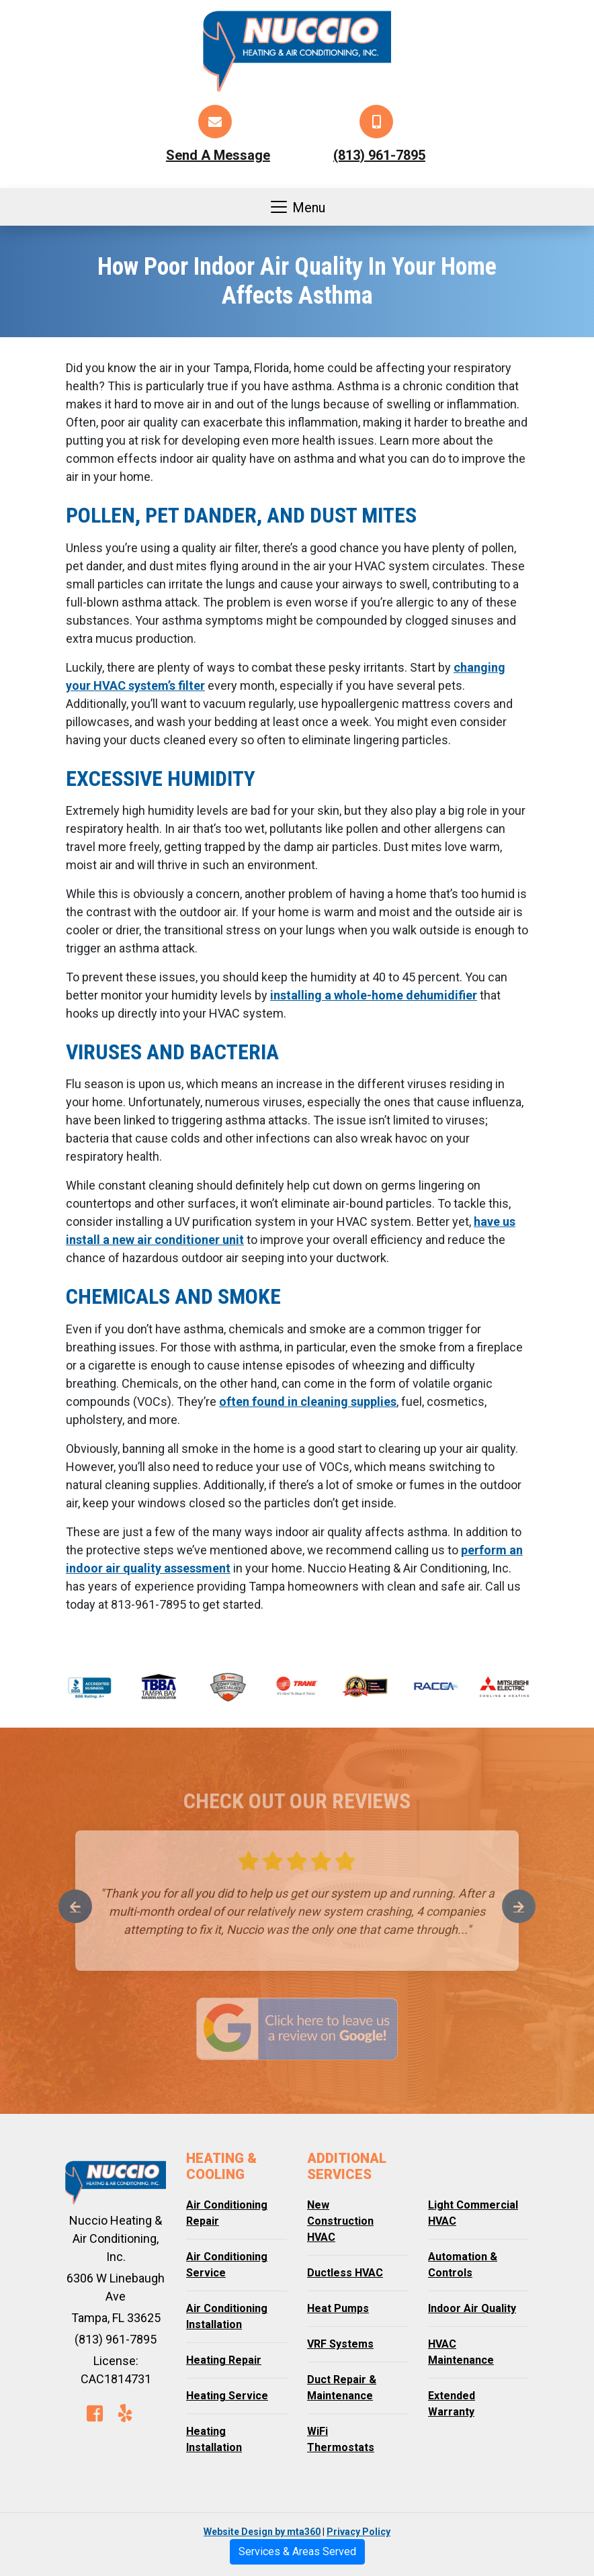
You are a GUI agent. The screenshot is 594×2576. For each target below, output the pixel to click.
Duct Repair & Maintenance (341, 2387)
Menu (297, 207)
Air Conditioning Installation (226, 2316)
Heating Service (227, 2395)
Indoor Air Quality (472, 2308)
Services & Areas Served (297, 2551)
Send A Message (218, 155)
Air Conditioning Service (226, 2264)
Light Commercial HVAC (473, 2213)
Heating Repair (223, 2360)
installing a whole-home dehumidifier (373, 995)
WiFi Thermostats (340, 2439)
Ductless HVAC (345, 2272)
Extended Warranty (451, 2403)
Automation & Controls (462, 2264)
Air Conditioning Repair (226, 2213)
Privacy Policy (358, 2531)
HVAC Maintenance (461, 2352)
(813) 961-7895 (379, 155)
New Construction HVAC (340, 2221)
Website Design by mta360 (262, 2531)
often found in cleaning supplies (307, 1401)
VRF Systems (340, 2344)
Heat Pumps (338, 2308)
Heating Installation (214, 2439)
